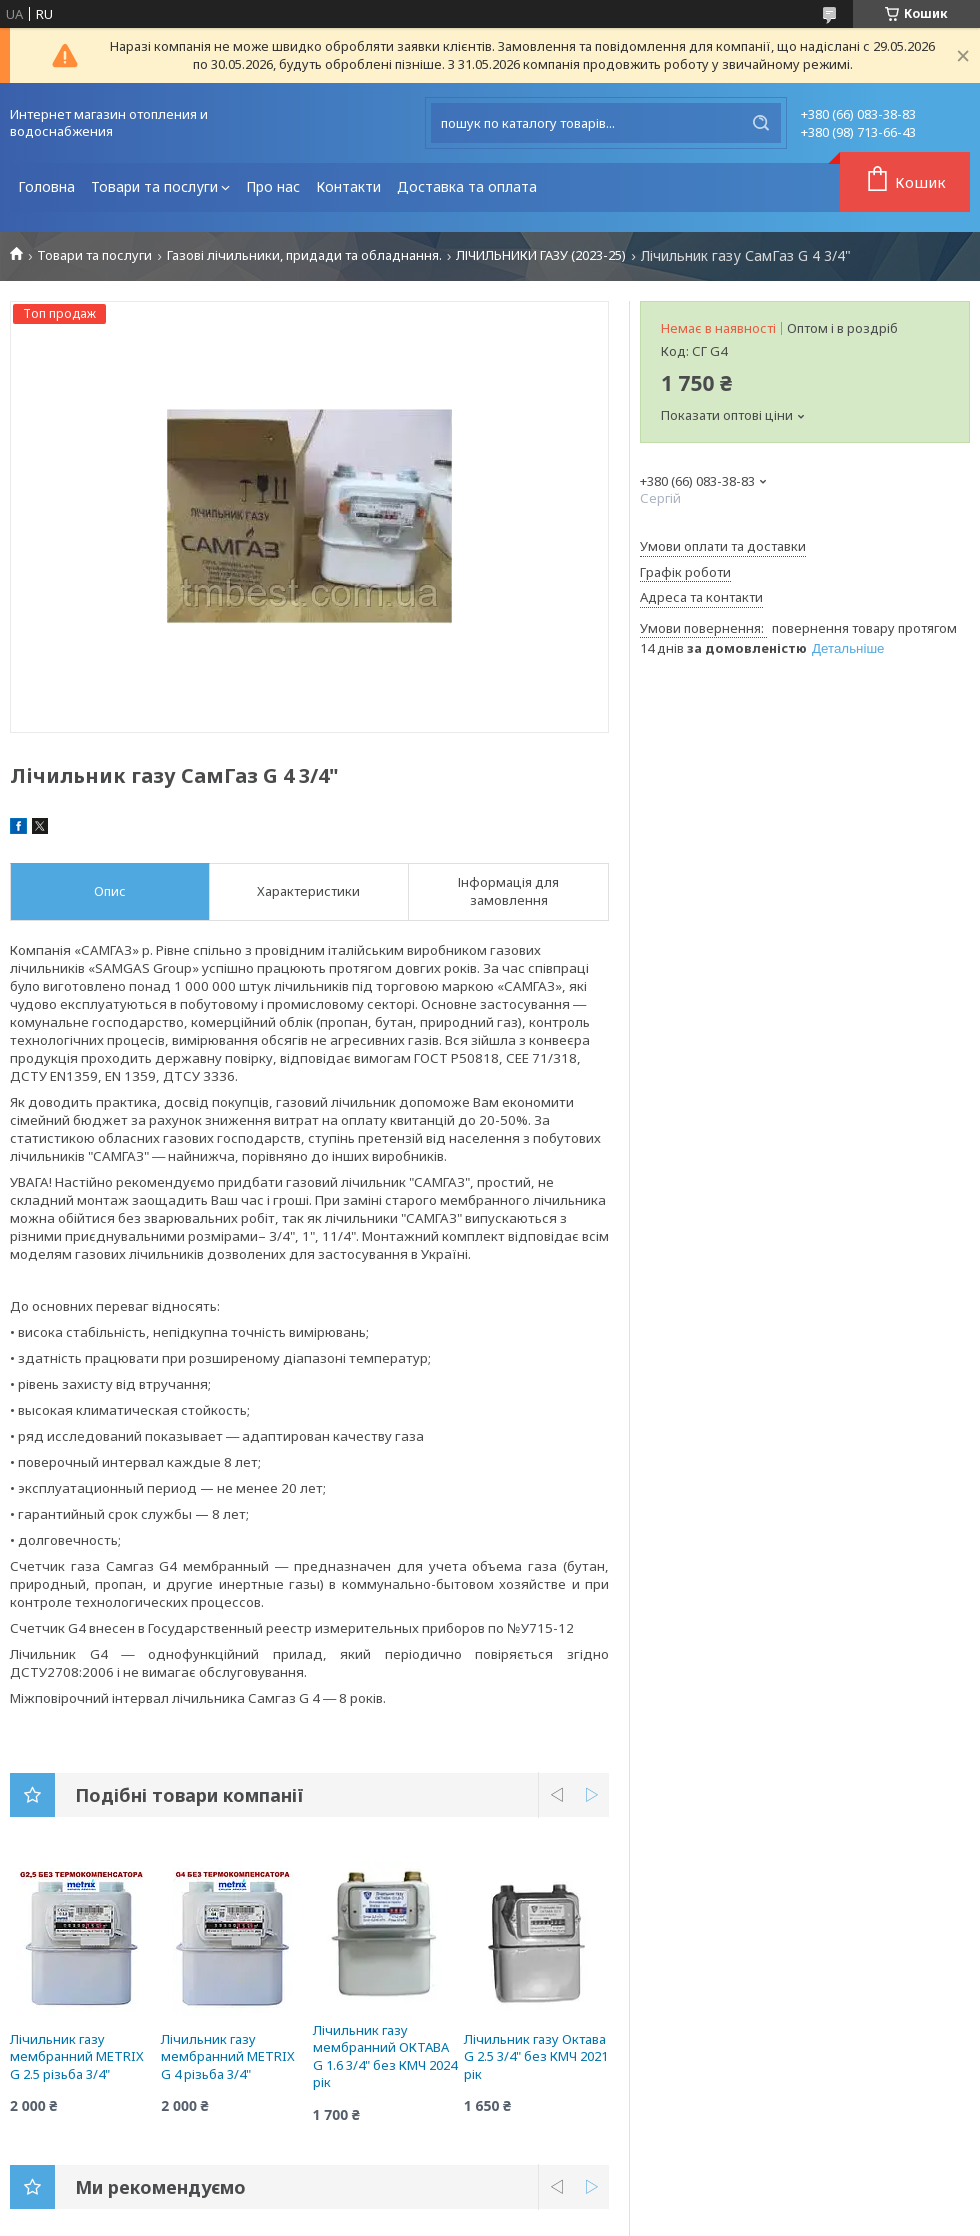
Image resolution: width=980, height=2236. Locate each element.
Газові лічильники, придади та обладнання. (304, 255)
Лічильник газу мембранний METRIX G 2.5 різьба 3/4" (77, 2056)
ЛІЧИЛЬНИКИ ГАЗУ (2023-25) (541, 255)
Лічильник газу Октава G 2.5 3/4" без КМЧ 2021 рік (536, 2056)
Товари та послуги (154, 186)
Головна (46, 186)
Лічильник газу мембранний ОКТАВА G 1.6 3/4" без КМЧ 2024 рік (385, 2056)
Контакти (348, 186)
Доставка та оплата (467, 186)
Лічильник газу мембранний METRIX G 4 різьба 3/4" (228, 2056)
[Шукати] (761, 123)
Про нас (273, 186)
